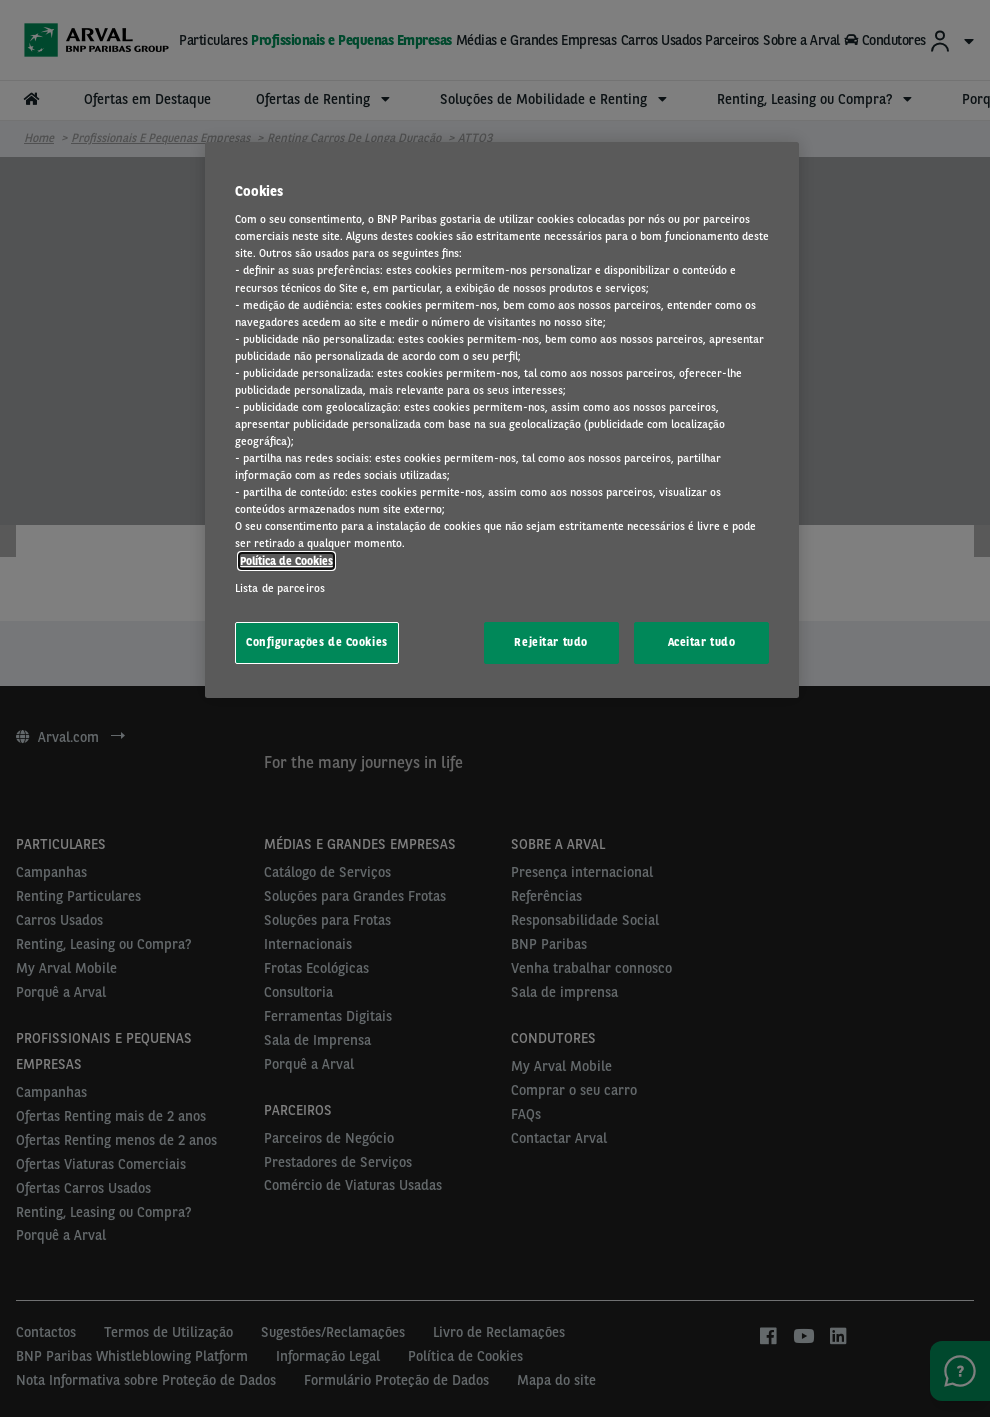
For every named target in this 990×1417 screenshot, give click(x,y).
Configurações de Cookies (317, 642)
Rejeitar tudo (550, 642)
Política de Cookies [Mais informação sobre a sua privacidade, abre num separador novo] (286, 561)
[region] (502, 420)
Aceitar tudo (702, 642)
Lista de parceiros (280, 588)
